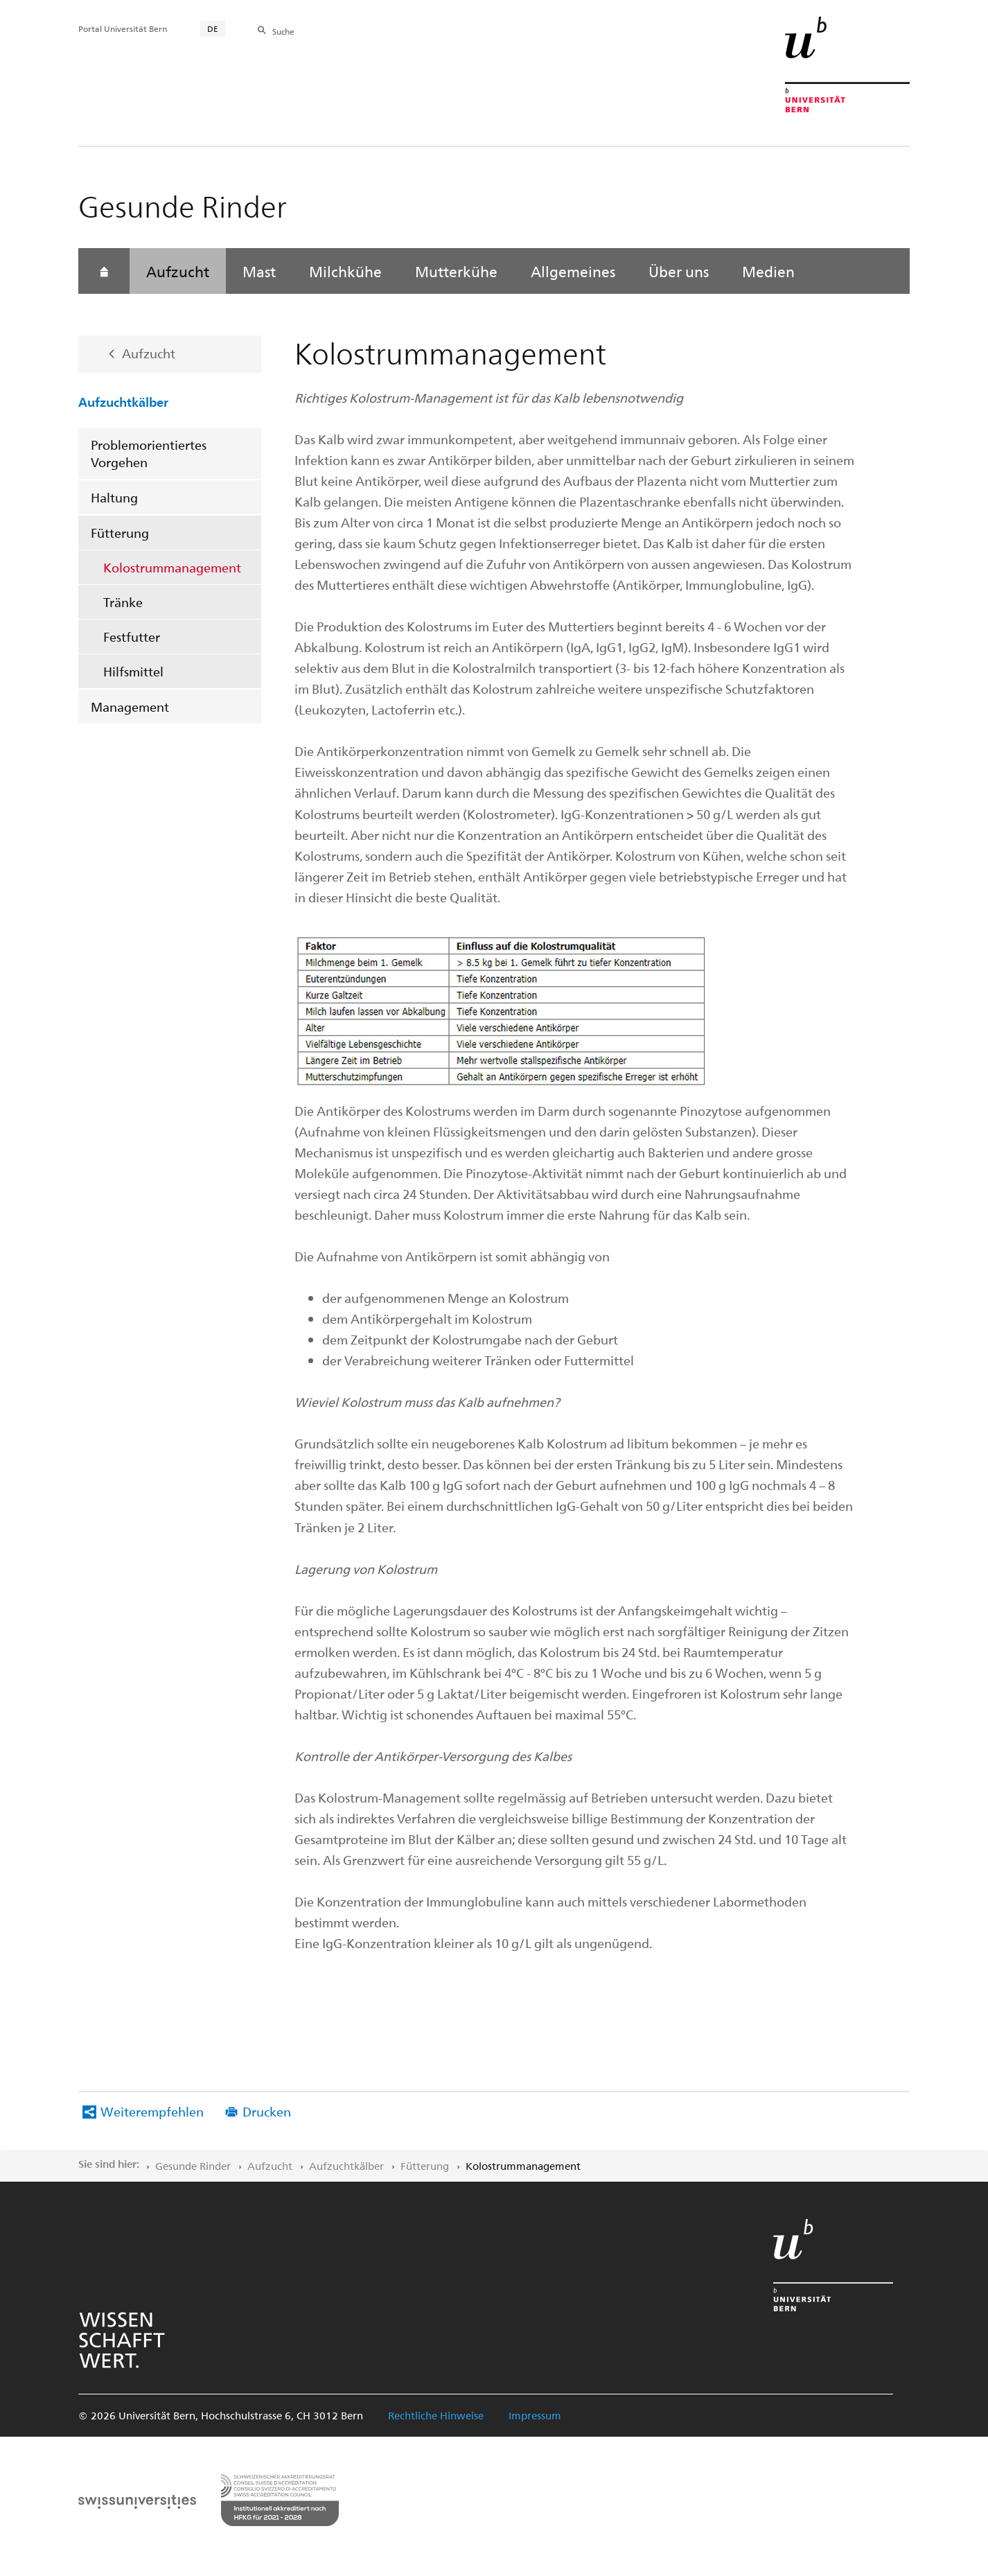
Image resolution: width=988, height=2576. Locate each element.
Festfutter (131, 636)
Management (130, 706)
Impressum (535, 2415)
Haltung (114, 497)
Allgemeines (573, 271)
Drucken (266, 2111)
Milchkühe (345, 271)
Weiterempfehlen (152, 2111)
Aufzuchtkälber (123, 401)
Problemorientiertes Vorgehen (148, 453)
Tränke (123, 602)
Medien (768, 271)
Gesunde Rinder (193, 2166)
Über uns (679, 271)
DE (212, 28)
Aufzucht (177, 271)
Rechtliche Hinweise (436, 2415)
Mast (259, 271)
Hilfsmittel (133, 671)
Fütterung (120, 532)
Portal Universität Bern (122, 28)
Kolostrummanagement (172, 567)
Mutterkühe (456, 271)
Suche (283, 31)
